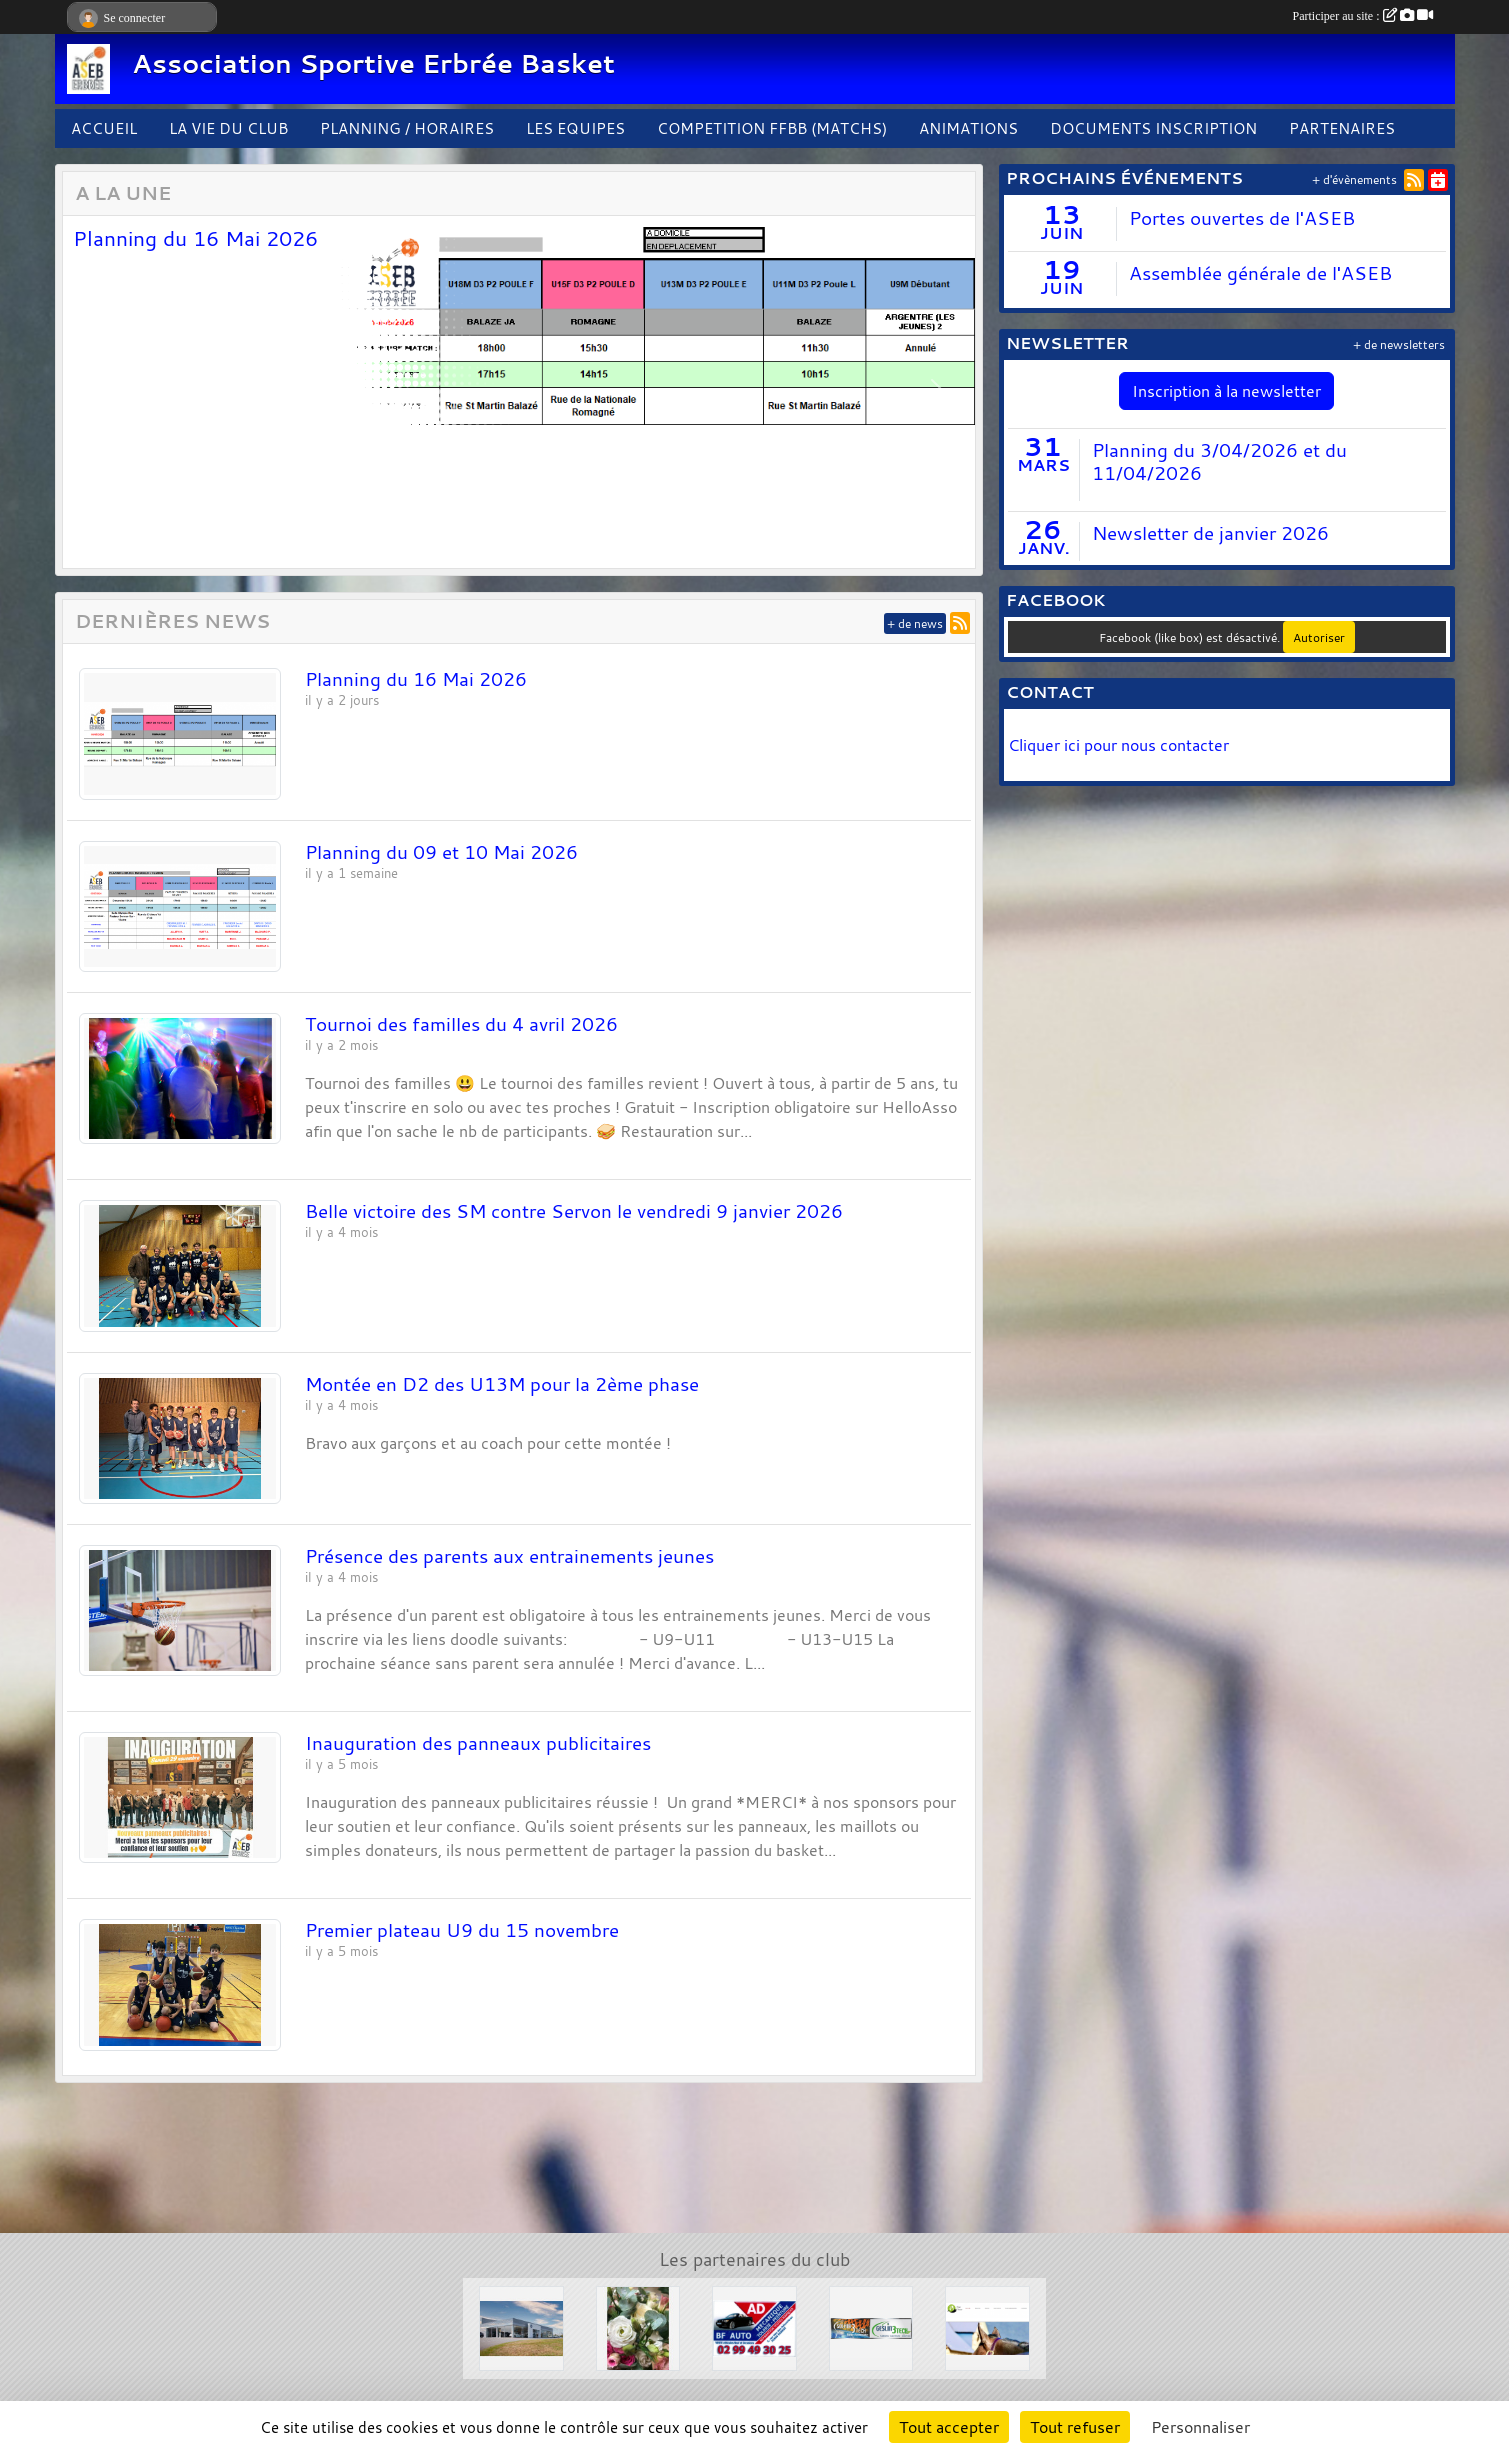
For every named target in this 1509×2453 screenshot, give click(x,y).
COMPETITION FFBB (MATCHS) (772, 128)
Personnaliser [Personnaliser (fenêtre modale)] (1200, 2427)
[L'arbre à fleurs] (638, 2326)
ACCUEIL (104, 128)
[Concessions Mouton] (521, 2326)
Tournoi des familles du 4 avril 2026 (461, 1024)
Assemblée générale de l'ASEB (1260, 273)
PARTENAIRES (1342, 128)
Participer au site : (1363, 16)
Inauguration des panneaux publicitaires (478, 1743)
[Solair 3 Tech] (871, 2326)
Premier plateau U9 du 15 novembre (462, 1930)
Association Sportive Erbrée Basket (373, 63)
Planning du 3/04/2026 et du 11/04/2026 (1219, 461)
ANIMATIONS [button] (968, 128)
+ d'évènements (1354, 179)
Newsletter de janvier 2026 (1210, 533)
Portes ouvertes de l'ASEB (1242, 218)
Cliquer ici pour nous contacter (1120, 745)
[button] (99, 392)
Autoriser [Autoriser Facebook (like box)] (1319, 637)
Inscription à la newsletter (1226, 391)
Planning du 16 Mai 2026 (195, 238)
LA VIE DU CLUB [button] (228, 128)
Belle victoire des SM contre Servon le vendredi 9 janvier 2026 (574, 1211)
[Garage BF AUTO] (754, 2326)
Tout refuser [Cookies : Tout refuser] (1075, 2427)
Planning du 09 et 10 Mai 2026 (441, 852)
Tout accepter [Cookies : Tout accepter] (949, 2427)
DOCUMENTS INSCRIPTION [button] (1153, 128)
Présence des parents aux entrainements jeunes (509, 1556)
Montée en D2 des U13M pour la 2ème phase (502, 1384)
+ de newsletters (1399, 344)
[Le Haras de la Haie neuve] (987, 2326)
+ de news (915, 623)
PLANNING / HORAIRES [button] (407, 128)
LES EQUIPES (575, 128)
